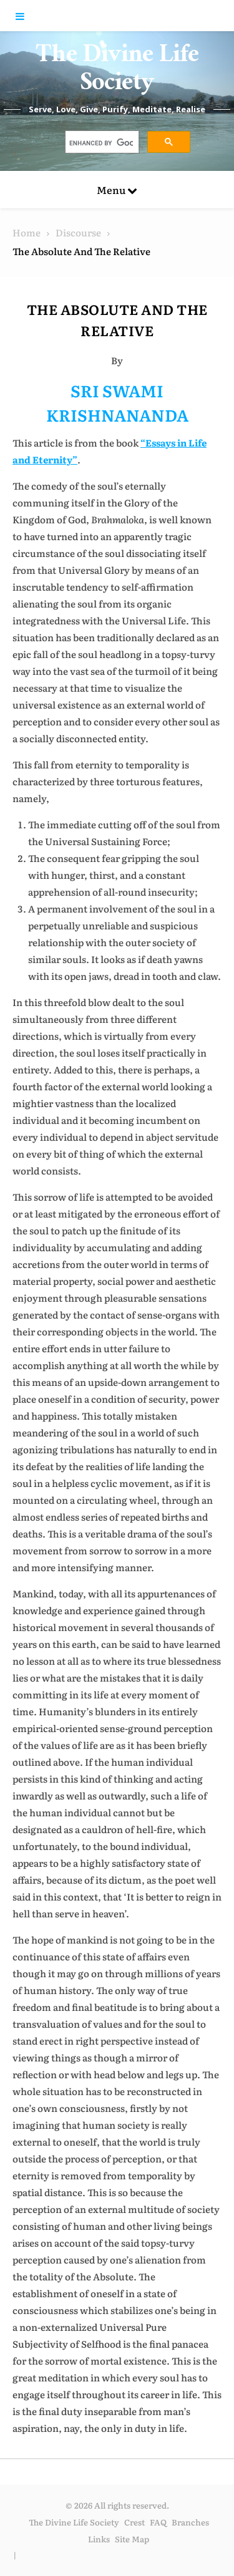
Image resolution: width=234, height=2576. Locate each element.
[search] (101, 143)
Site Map (132, 2539)
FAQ (158, 2522)
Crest (134, 2522)
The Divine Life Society (117, 72)
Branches (190, 2522)
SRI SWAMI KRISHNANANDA (117, 402)
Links (99, 2539)
